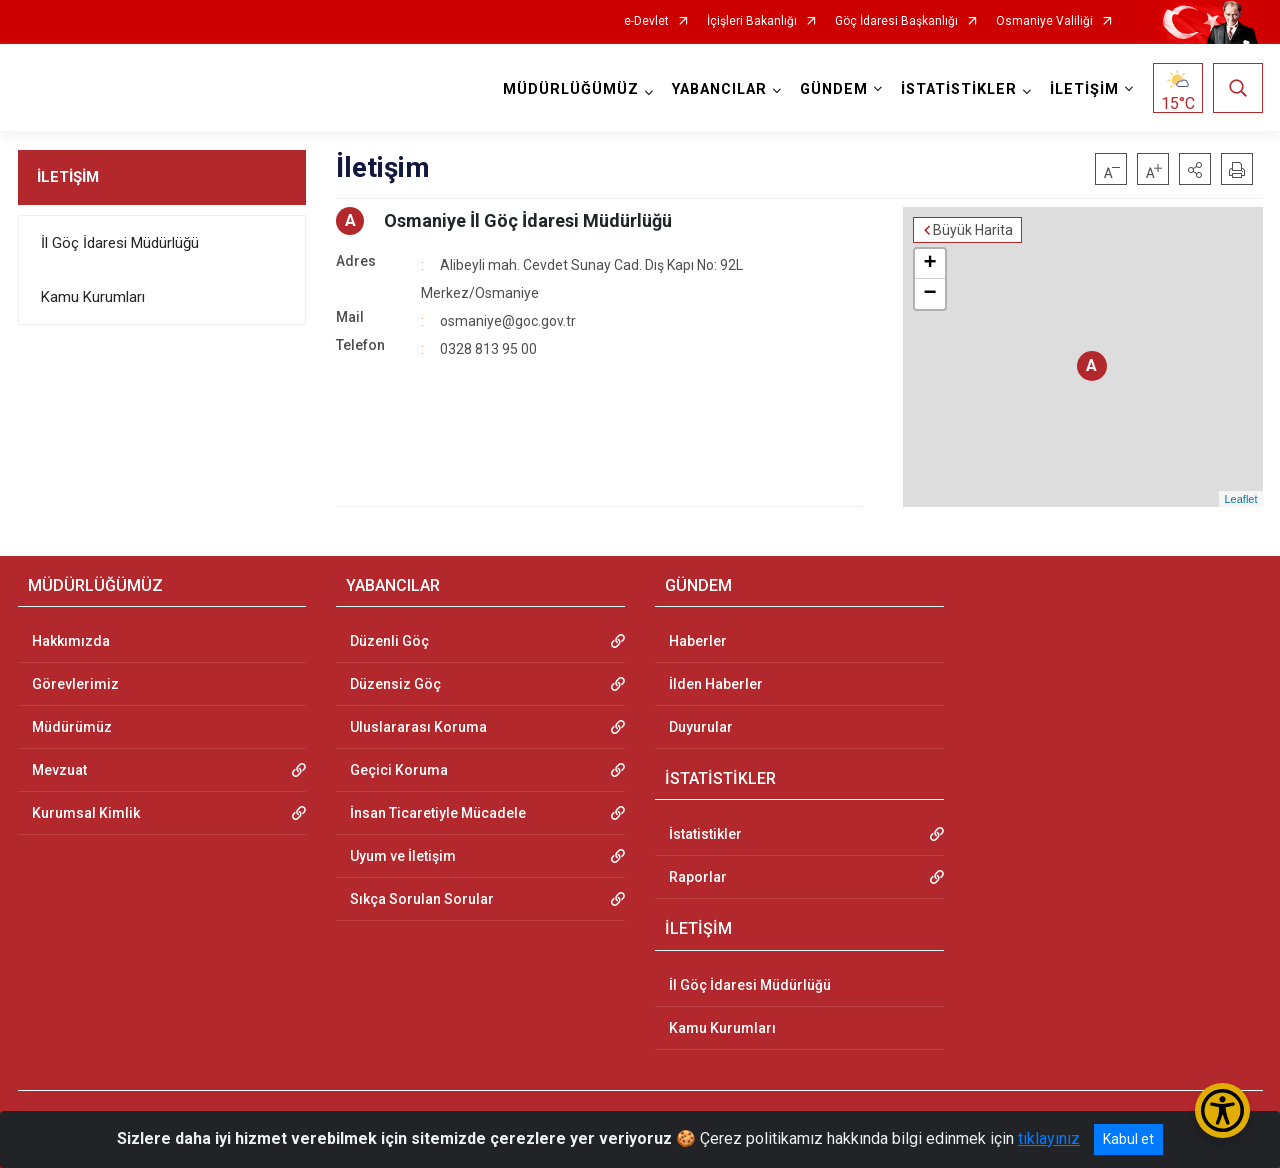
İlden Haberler (716, 684)
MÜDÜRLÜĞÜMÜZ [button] (571, 89)
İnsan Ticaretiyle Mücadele (438, 813)
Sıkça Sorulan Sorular (422, 899)
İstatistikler (705, 834)
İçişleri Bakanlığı (752, 21)
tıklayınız (1049, 1138)
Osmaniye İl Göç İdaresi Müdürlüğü (528, 220)
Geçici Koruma (399, 770)
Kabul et (1128, 1139)
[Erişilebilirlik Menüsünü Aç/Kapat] (1222, 1110)
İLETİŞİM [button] (1084, 89)
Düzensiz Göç (395, 684)
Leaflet (1240, 499)
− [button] (929, 294)
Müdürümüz (72, 727)
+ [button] (929, 264)
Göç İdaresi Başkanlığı (896, 21)
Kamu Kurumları (93, 297)
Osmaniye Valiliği (1044, 21)
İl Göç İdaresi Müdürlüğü (120, 243)
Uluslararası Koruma (418, 727)
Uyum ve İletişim (403, 856)
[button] (1195, 169)
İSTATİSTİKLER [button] (959, 89)
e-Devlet (646, 21)
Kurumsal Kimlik (86, 813)
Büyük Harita (973, 230)
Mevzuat (59, 770)
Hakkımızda (71, 641)
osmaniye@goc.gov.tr (508, 321)
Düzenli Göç (389, 641)
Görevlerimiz (75, 684)
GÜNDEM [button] (834, 89)
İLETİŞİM (68, 177)
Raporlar (698, 877)
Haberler (698, 641)
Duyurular (701, 727)
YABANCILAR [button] (719, 89)
